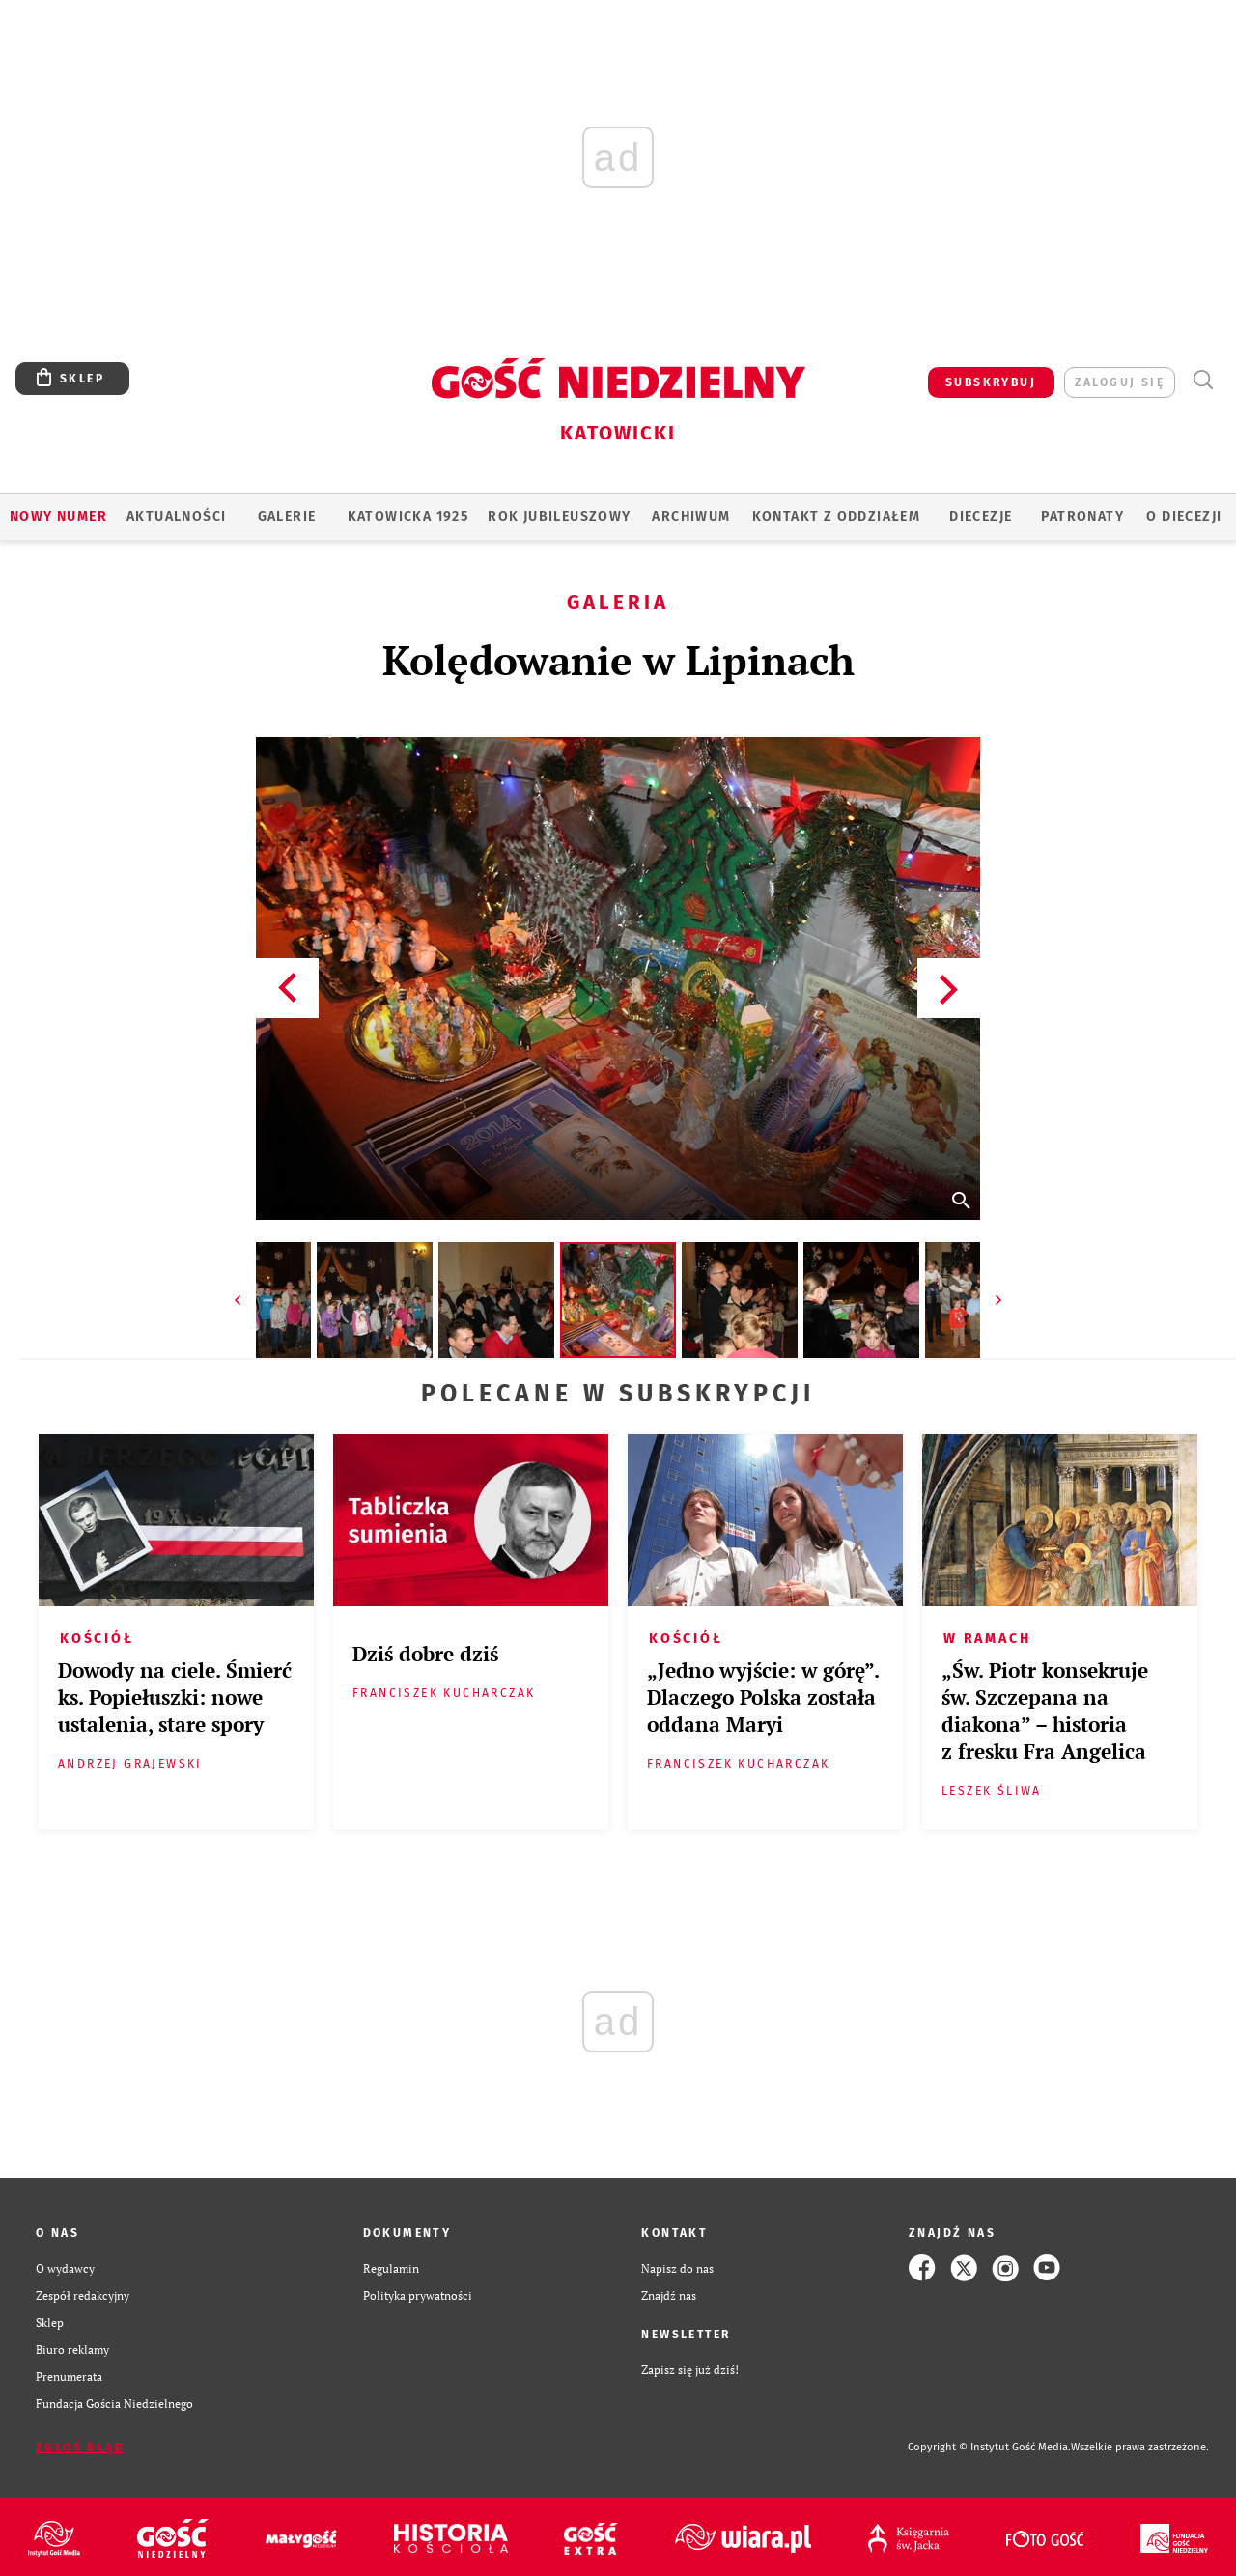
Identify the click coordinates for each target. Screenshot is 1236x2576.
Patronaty (1082, 516)
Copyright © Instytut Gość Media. (989, 2447)
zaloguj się (1120, 382)
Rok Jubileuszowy (559, 516)
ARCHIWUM (691, 516)
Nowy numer (58, 516)
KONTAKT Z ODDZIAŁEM (836, 516)
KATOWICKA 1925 (408, 516)
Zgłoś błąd (80, 2447)
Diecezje (980, 516)
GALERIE (287, 516)
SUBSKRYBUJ (990, 382)
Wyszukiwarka (1203, 380)
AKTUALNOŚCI (176, 516)
